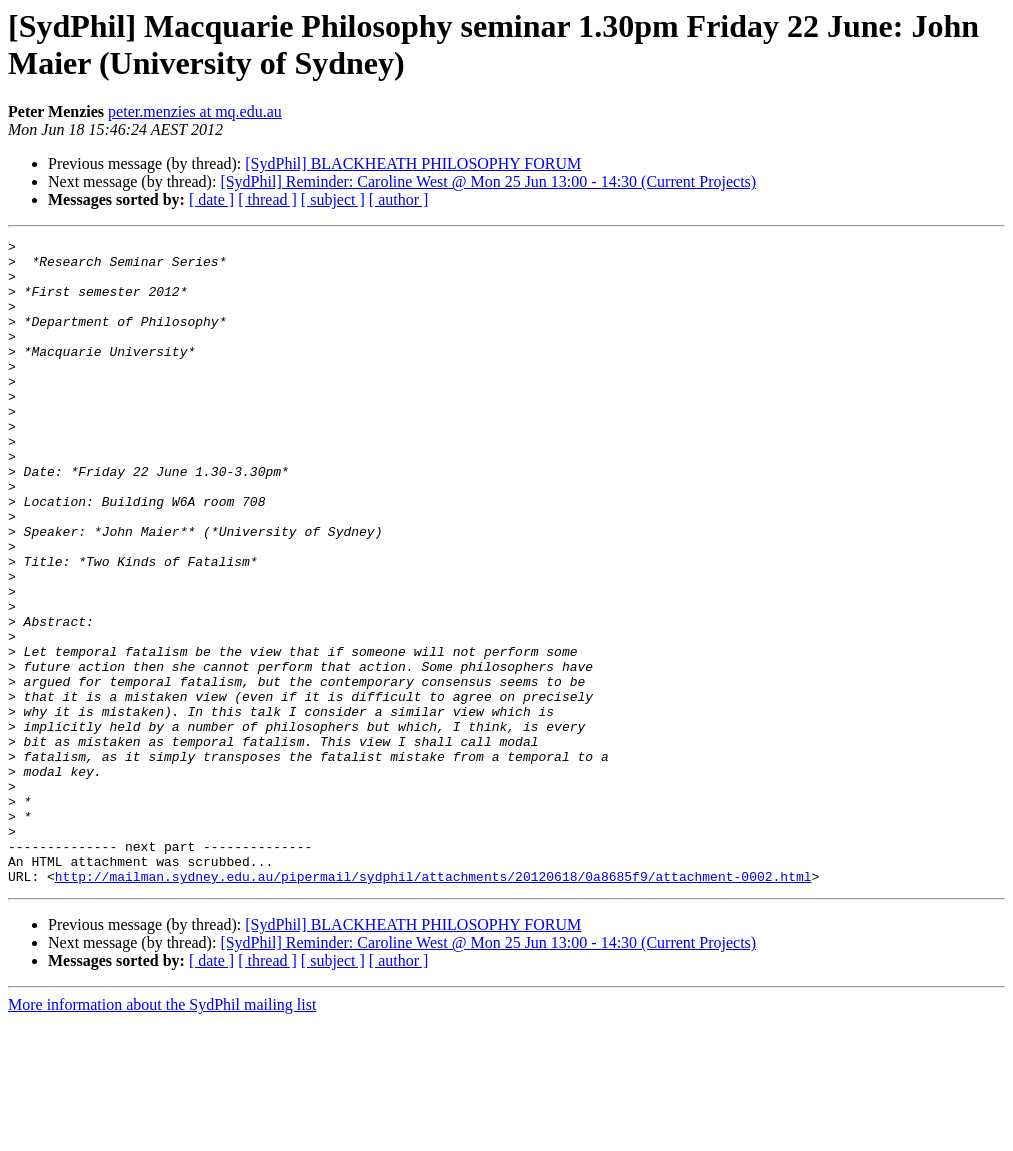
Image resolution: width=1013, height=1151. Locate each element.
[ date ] (211, 199)
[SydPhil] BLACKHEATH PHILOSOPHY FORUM (413, 163)
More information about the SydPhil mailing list (162, 1133)
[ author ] (399, 199)
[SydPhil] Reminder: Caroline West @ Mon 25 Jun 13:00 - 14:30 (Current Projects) (488, 181)
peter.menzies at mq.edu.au (195, 111)
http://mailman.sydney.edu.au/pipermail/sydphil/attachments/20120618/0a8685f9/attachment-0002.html (433, 1005)
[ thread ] (267, 199)
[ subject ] (333, 199)
